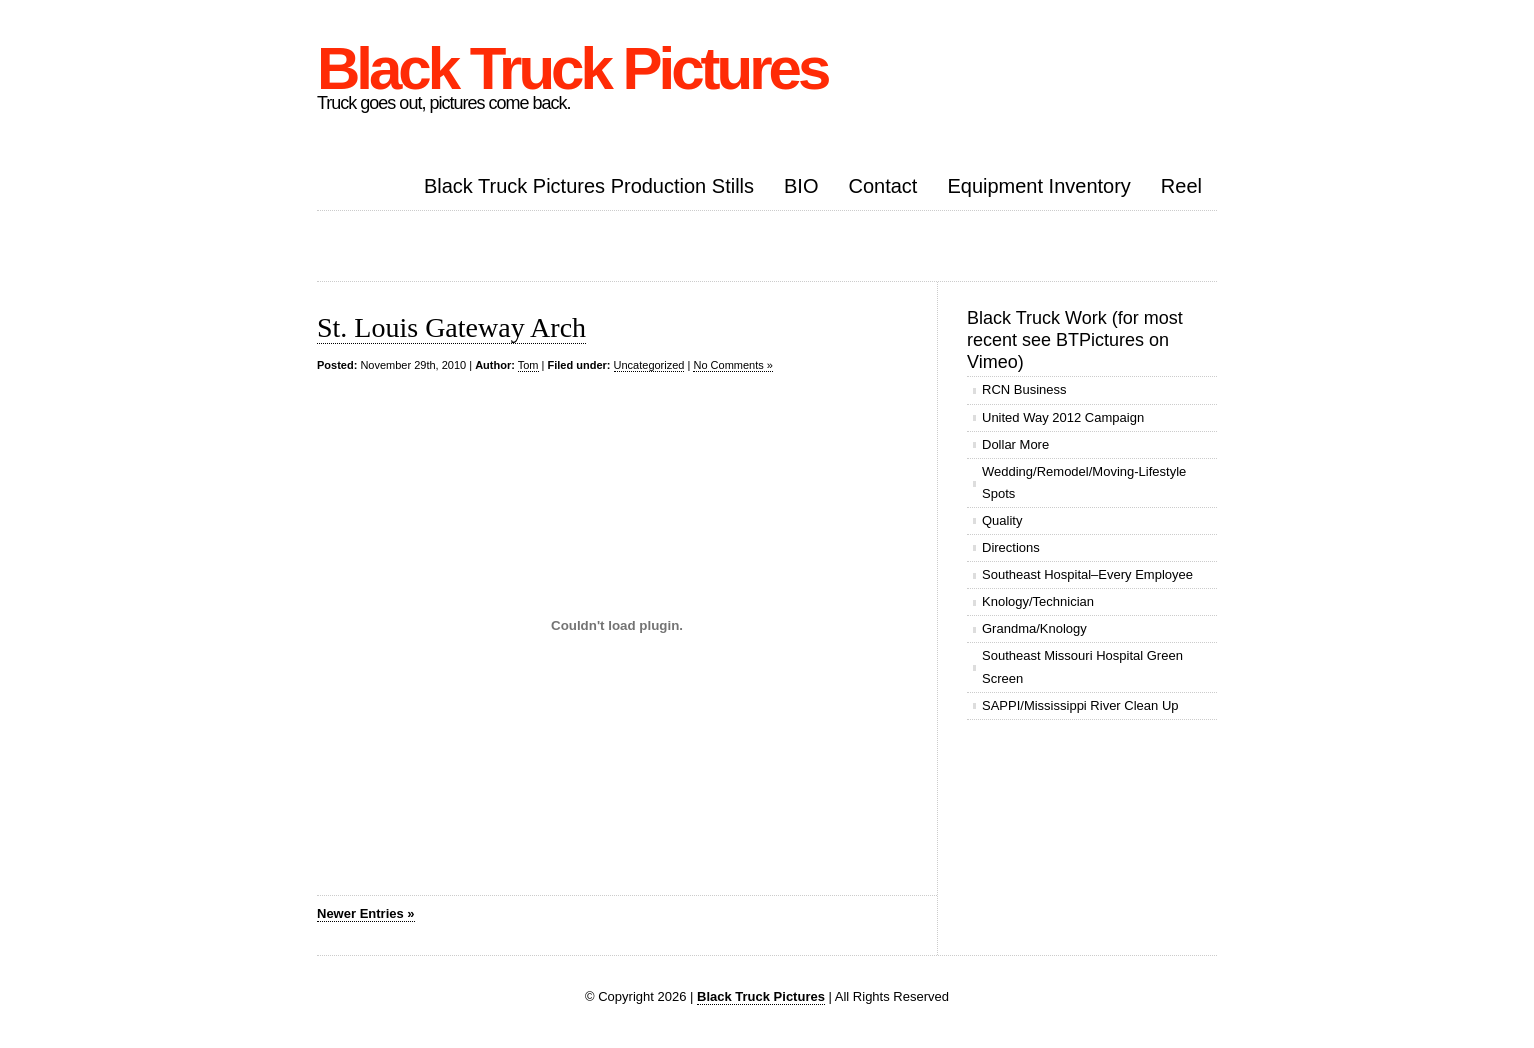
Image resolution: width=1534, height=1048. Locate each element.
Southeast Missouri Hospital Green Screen (1082, 666)
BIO (801, 186)
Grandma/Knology (1034, 628)
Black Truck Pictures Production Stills (589, 186)
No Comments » (732, 365)
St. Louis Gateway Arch (451, 327)
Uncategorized (649, 365)
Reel (1181, 186)
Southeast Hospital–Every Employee (1087, 574)
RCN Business (1024, 389)
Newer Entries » (366, 913)
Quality (1002, 520)
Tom (528, 365)
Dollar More (1015, 444)
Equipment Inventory (1038, 186)
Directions (1011, 547)
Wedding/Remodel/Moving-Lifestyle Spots (1084, 482)
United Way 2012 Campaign (1063, 417)
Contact (882, 186)
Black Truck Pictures (572, 68)
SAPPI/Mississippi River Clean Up (1080, 705)
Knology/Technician (1038, 601)
